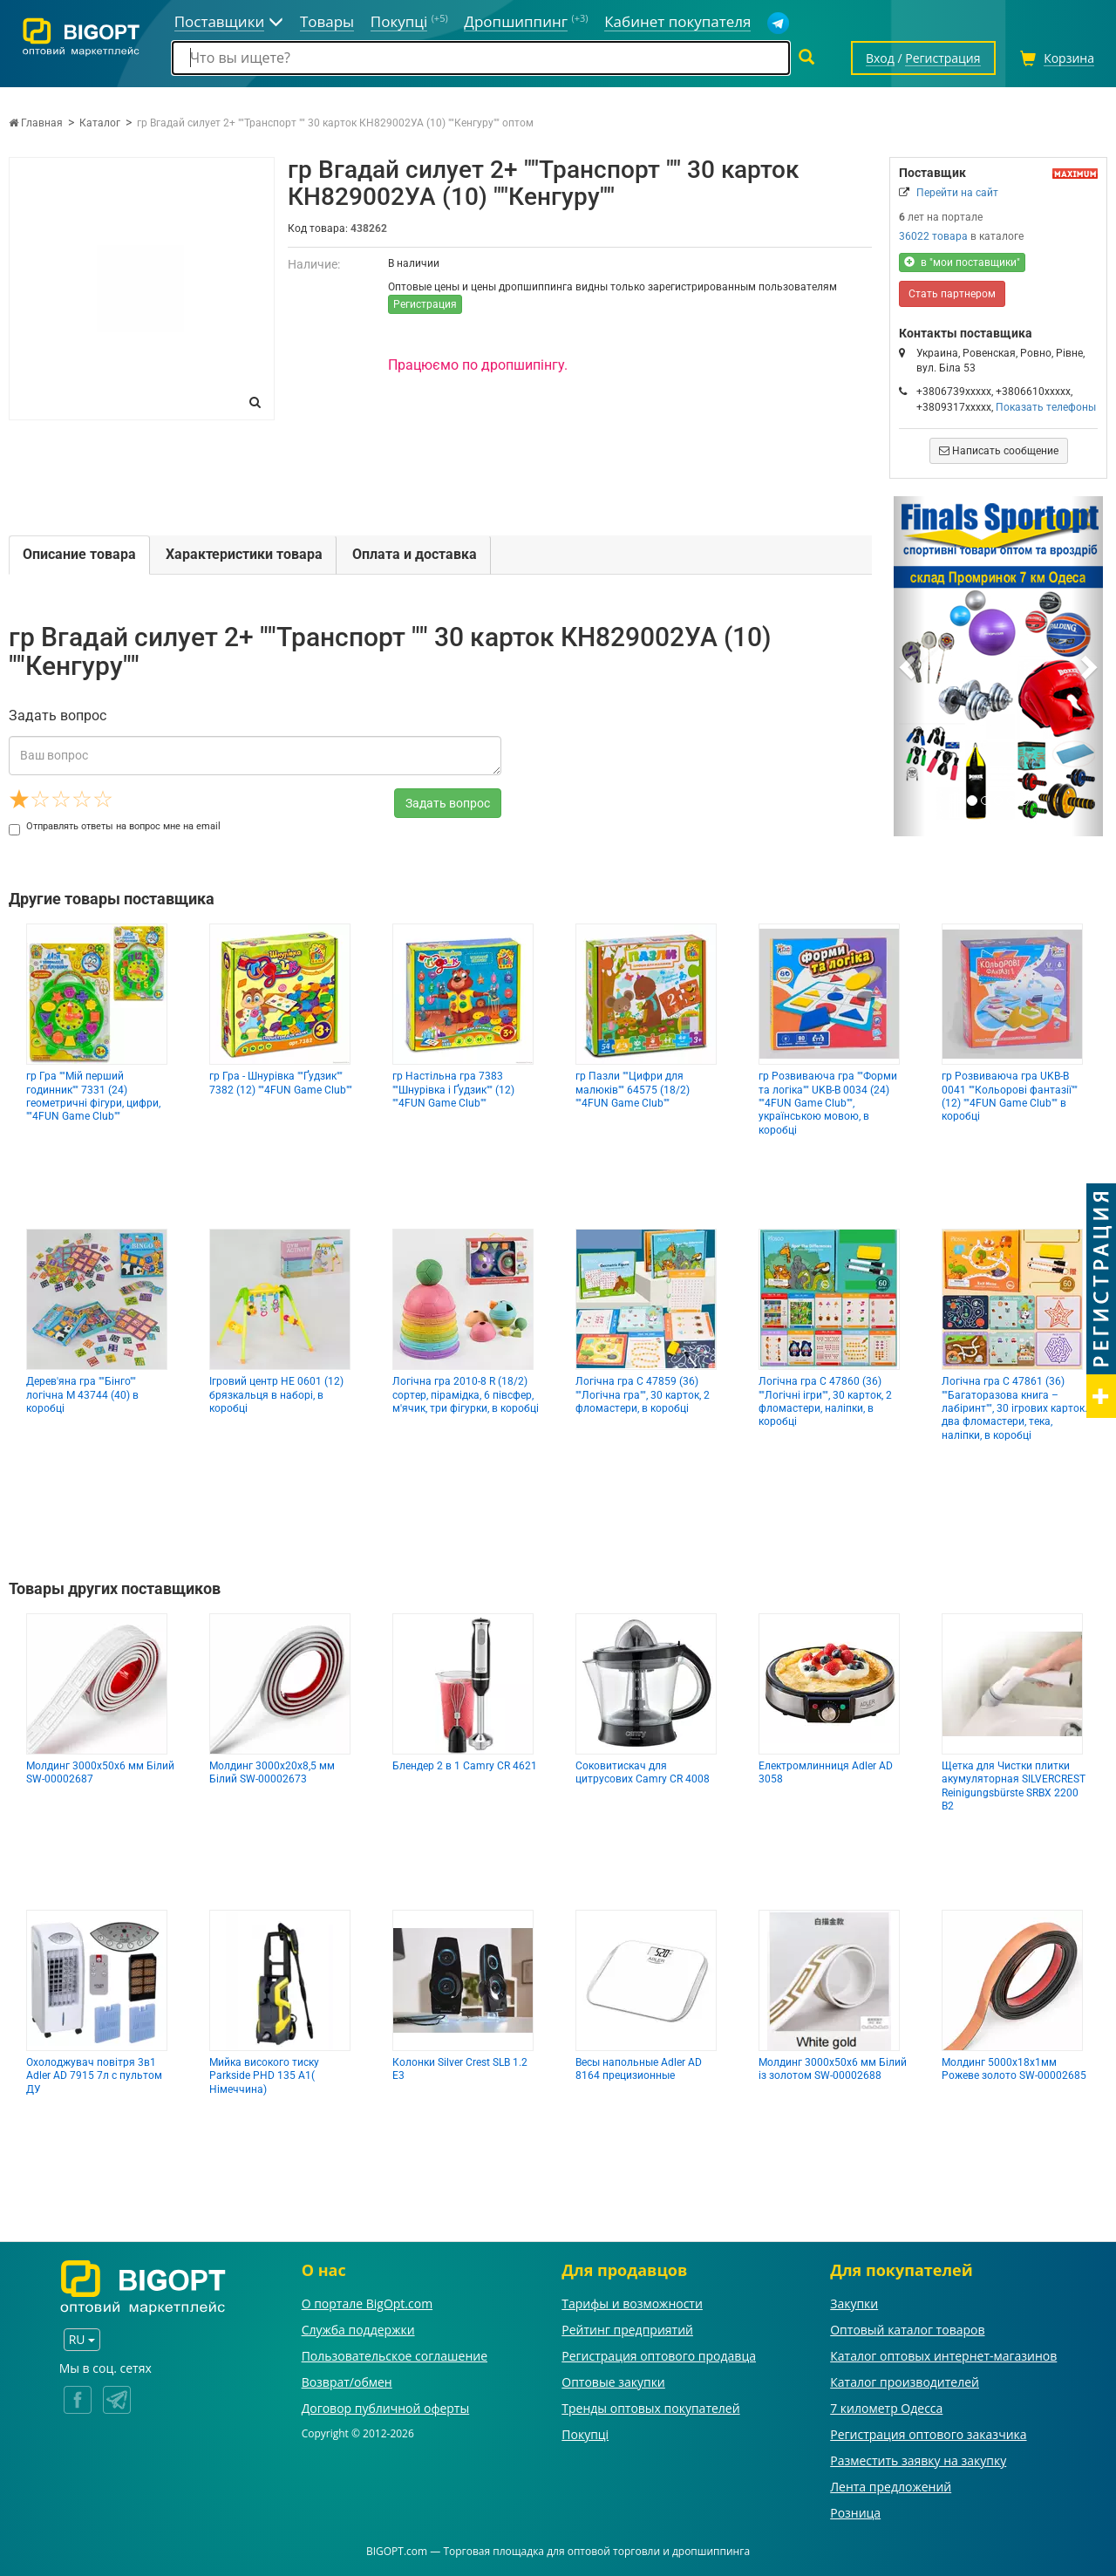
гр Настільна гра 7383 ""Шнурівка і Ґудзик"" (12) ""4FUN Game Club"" (453, 1089)
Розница (855, 2512)
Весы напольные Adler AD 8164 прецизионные (638, 2069)
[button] (909, 666)
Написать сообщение (998, 451)
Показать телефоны (1046, 407)
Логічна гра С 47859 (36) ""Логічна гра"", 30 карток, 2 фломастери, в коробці (642, 1394)
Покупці (585, 2434)
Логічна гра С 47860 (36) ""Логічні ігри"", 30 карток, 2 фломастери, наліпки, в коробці (825, 1401)
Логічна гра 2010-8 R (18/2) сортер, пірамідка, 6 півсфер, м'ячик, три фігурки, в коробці (465, 1394)
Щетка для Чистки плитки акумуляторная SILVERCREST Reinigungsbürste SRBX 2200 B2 (1013, 1786)
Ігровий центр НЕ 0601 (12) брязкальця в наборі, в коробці (276, 1394)
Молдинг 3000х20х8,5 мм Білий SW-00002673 (272, 1772)
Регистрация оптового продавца (658, 2356)
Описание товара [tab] (79, 554)
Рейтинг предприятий (627, 2329)
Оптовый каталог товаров (907, 2329)
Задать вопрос (447, 803)
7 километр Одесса (886, 2408)
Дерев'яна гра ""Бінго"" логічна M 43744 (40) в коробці (82, 1394)
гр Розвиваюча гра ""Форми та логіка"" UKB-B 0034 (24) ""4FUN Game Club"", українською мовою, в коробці (828, 1103)
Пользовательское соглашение (394, 2356)
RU (82, 2339)
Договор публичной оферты (386, 2408)
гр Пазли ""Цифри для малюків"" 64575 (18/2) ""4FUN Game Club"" (632, 1089)
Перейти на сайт (957, 193)
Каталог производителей (904, 2382)
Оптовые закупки (612, 2382)
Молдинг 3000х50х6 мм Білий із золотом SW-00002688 (833, 2069)
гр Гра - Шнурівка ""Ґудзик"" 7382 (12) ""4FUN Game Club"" (280, 1082)
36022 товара (933, 236)
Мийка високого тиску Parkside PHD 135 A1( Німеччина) (264, 2076)
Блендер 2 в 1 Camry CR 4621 (464, 1766)
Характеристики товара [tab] (244, 554)
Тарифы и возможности (632, 2303)
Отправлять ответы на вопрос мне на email (115, 826)
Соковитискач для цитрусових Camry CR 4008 (642, 1772)
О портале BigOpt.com (367, 2303)
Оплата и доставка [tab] (414, 554)
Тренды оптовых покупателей (650, 2408)
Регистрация (425, 304)
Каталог (99, 123)
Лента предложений (890, 2486)
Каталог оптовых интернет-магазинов (943, 2356)
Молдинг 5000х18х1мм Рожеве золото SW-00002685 (1014, 2069)
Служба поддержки (358, 2329)
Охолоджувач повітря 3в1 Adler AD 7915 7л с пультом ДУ (94, 2076)
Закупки (854, 2303)
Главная (36, 123)
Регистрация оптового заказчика (928, 2434)
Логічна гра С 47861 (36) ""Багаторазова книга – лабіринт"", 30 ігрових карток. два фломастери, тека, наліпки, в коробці (1014, 1408)
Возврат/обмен (347, 2382)
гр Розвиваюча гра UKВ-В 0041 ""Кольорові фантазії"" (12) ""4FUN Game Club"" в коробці (1010, 1096)
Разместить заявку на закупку (918, 2460)
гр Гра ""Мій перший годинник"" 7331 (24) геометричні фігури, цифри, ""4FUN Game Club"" (93, 1096)
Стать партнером (952, 294)
